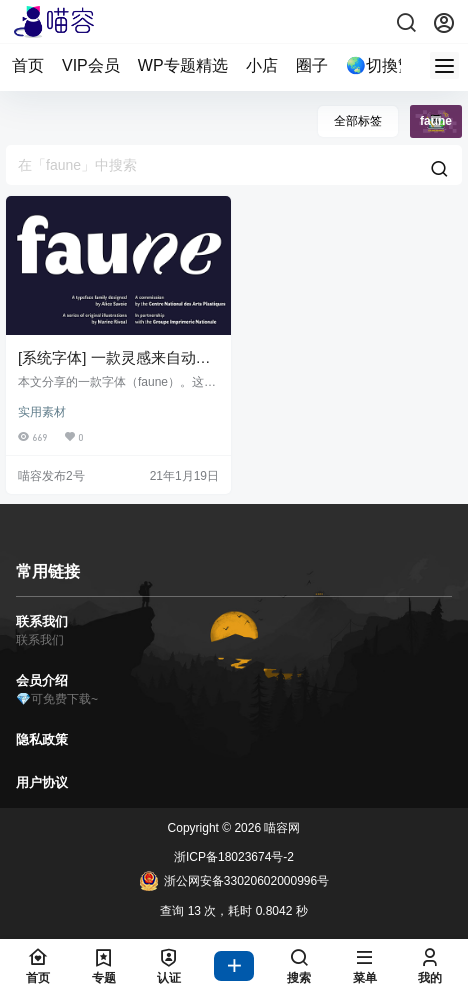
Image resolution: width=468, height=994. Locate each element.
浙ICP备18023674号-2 (234, 857)
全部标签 (358, 121)
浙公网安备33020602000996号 (234, 881)
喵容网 (280, 828)
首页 (28, 65)
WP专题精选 (183, 65)
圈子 (312, 65)
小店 (262, 65)
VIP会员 (91, 65)
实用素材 (42, 412)
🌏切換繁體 (388, 65)
